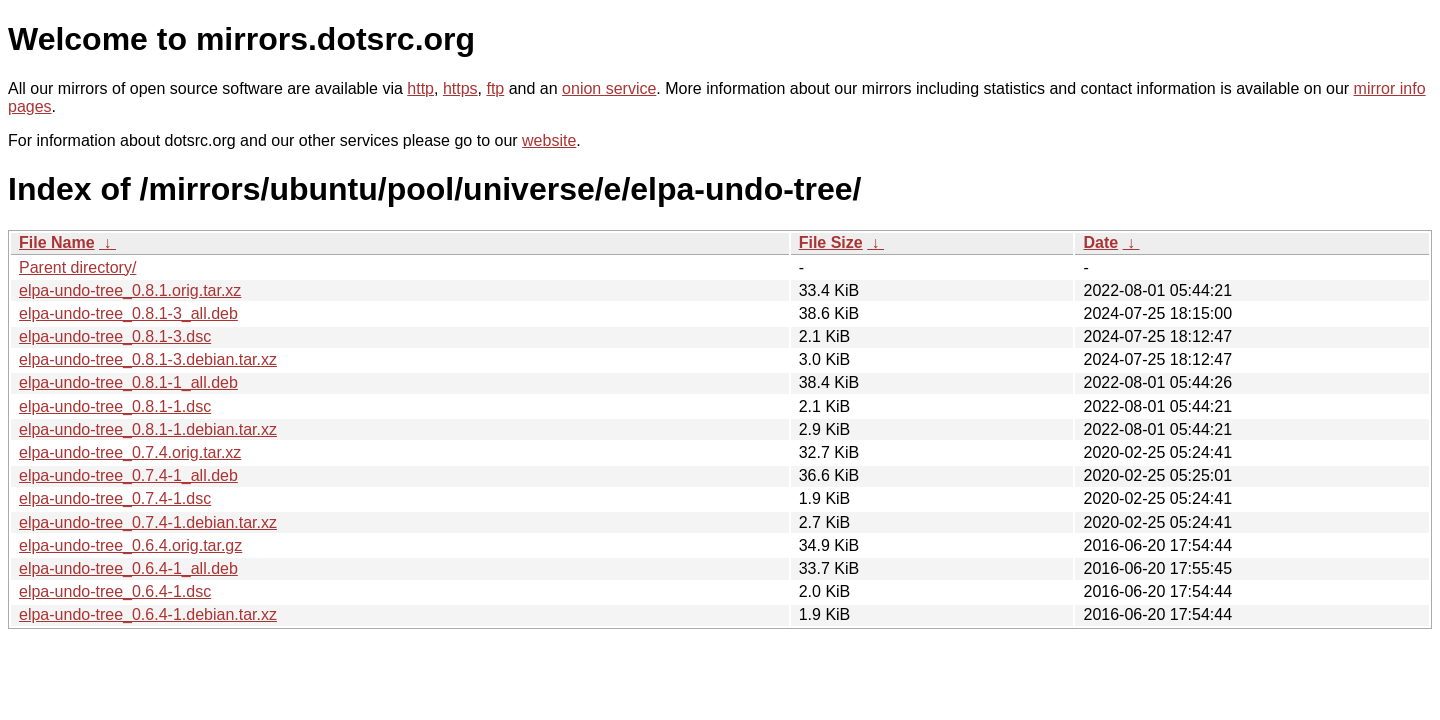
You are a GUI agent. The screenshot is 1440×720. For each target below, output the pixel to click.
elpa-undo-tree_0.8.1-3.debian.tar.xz (148, 359)
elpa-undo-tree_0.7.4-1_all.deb (128, 475)
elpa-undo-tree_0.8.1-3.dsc (115, 336)
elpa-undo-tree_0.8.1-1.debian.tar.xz (148, 429)
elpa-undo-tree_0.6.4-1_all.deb (128, 568)
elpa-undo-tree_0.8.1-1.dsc (115, 406)
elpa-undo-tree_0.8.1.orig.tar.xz (130, 290)
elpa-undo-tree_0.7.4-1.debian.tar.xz (148, 522)
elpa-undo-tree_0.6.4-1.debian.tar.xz (148, 614)
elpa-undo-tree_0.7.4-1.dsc (115, 498)
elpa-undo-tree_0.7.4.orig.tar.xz (130, 452)
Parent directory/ (77, 267)
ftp (495, 88)
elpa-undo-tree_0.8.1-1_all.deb (128, 382)
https (460, 88)
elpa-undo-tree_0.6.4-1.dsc (115, 591)
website (549, 140)
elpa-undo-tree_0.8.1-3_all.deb (128, 313)
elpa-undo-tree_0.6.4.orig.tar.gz (130, 545)
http (420, 88)
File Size (831, 242)
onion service (609, 88)
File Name (57, 242)
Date (1100, 242)
